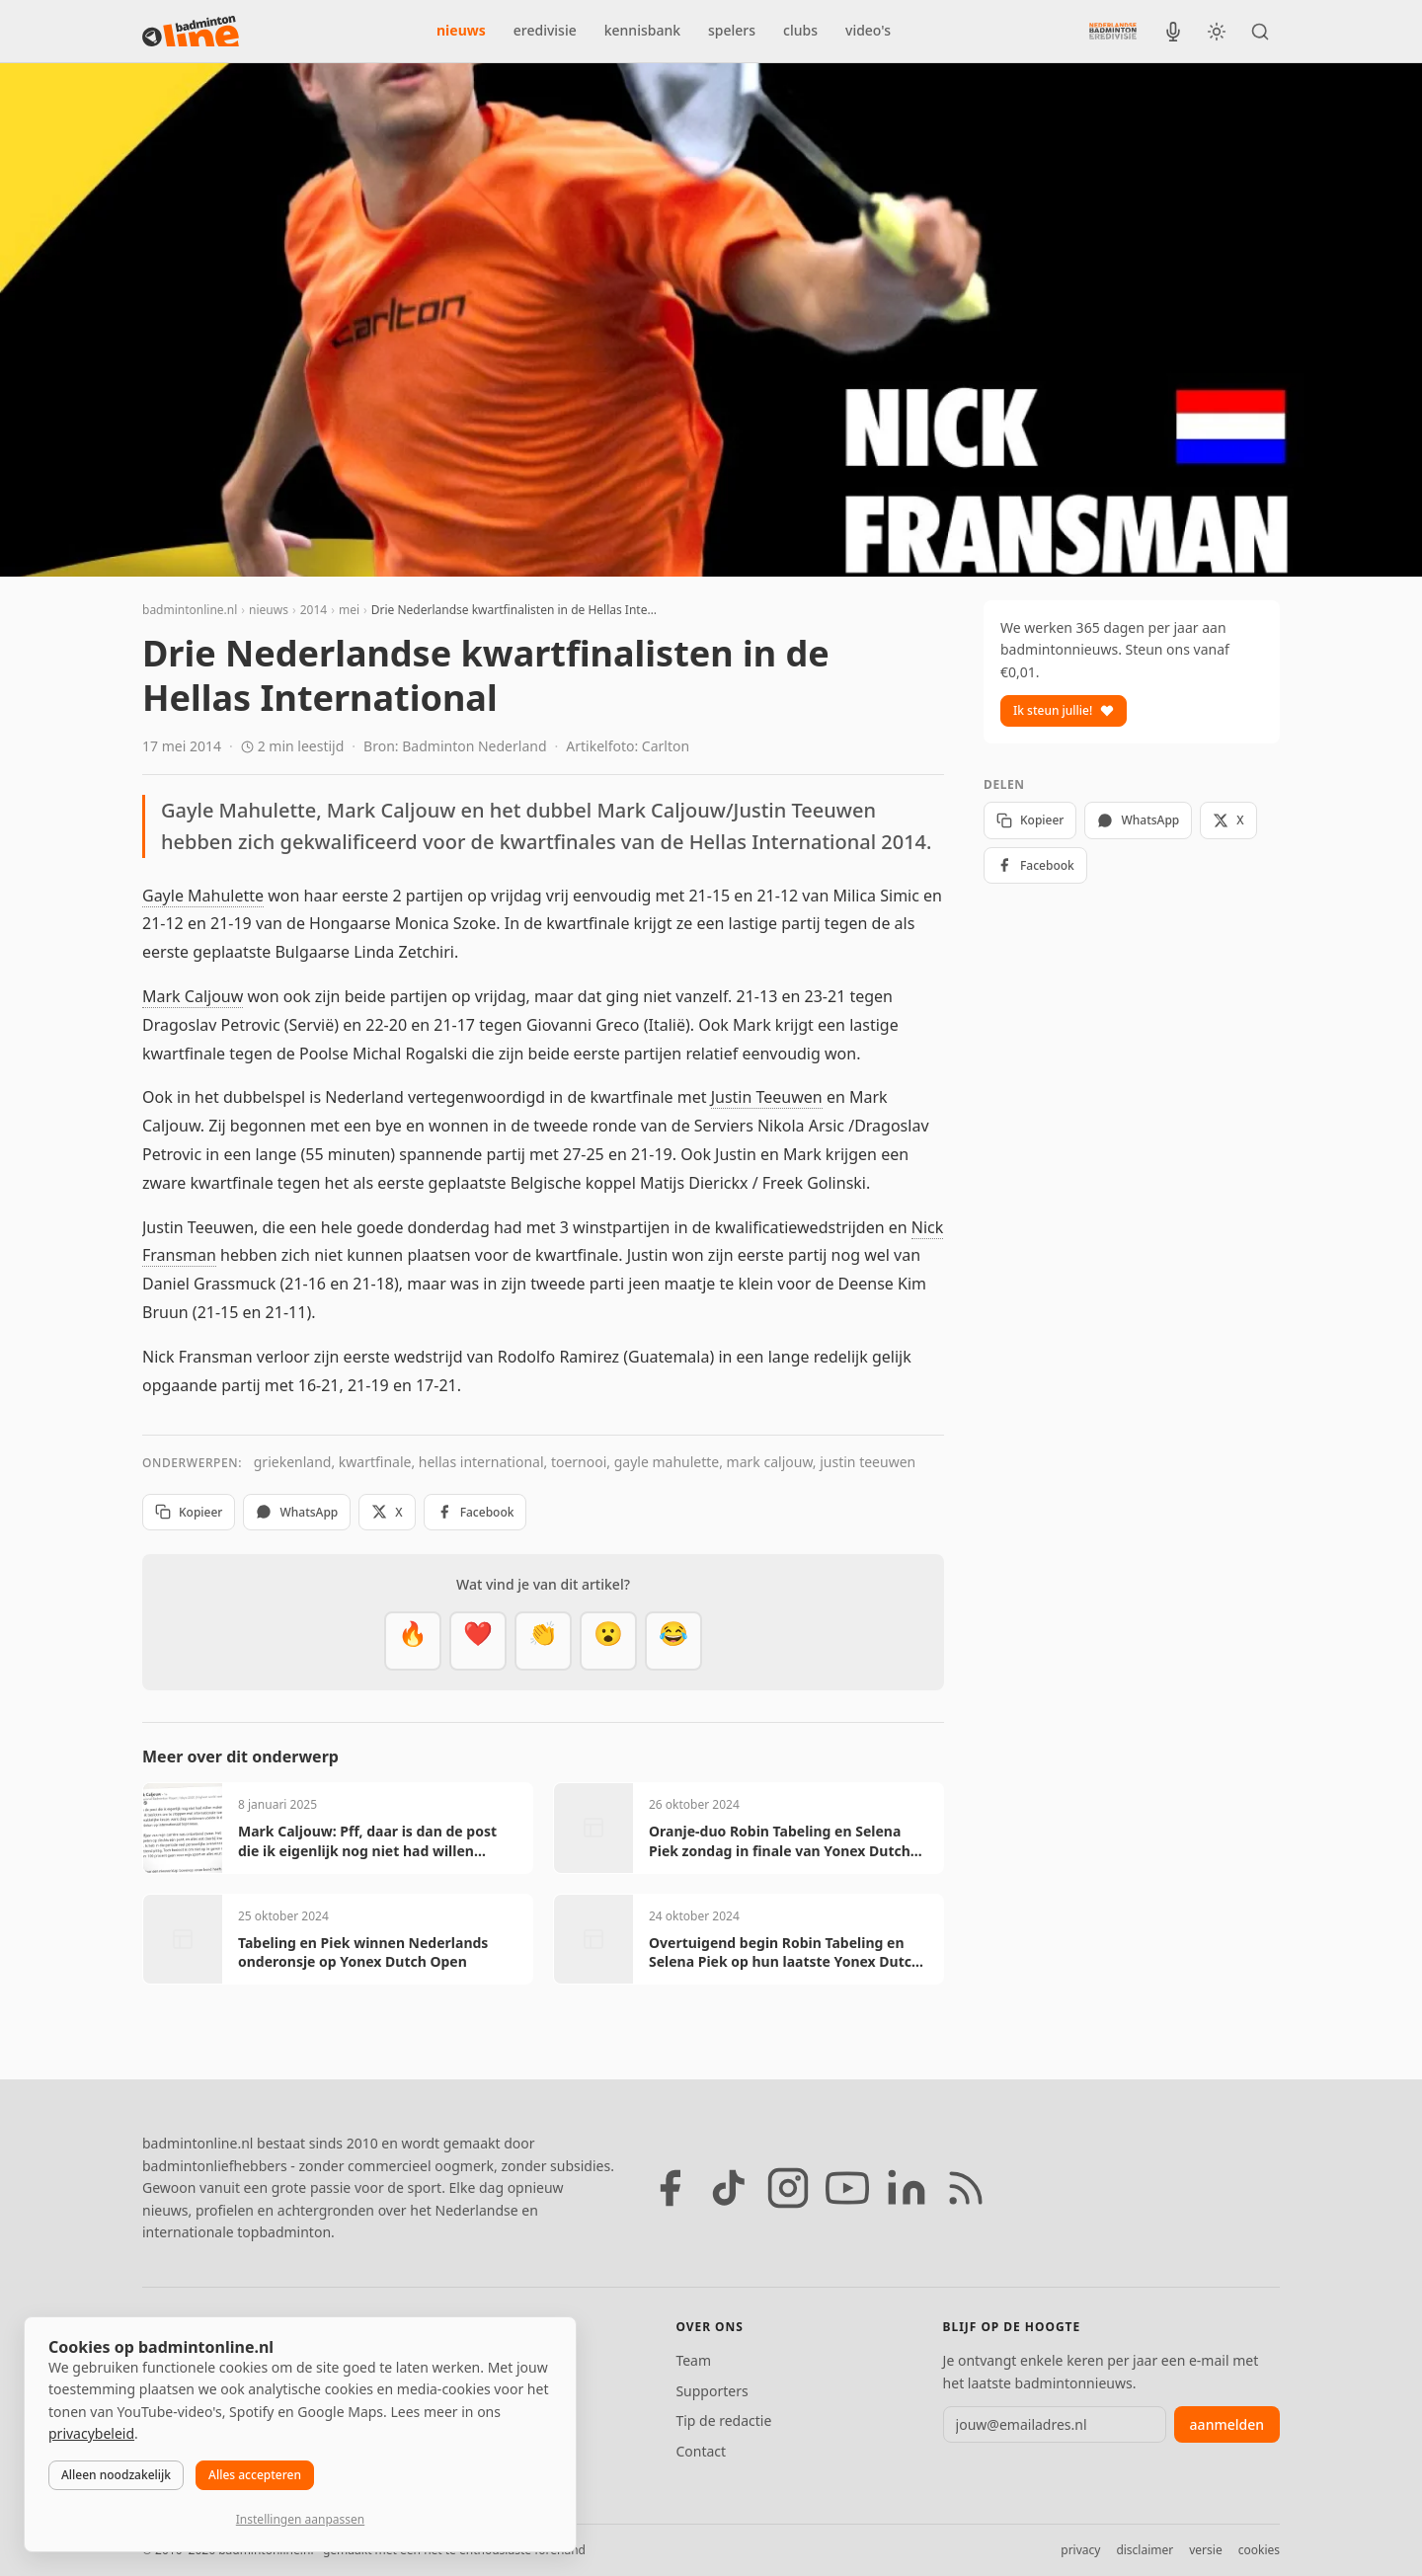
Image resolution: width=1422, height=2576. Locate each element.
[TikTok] (728, 2188)
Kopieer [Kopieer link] (188, 1512)
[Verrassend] (608, 1641)
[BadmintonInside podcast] (1173, 31)
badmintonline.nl (189, 609)
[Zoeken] (1260, 31)
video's (868, 30)
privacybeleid (91, 2433)
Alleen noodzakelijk (116, 2474)
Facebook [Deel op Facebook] (475, 1512)
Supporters (711, 2390)
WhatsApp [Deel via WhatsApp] (297, 1512)
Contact (700, 2451)
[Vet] (412, 1641)
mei (349, 609)
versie (1205, 2549)
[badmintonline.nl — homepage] (190, 31)
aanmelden (1227, 2424)
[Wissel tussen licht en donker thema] (1216, 31)
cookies (1259, 2549)
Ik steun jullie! (1063, 710)
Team (693, 2360)
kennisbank (642, 30)
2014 (313, 609)
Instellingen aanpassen (300, 2519)
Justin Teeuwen (767, 1097)
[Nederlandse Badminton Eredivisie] (1113, 30)
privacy (1080, 2549)
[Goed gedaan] (543, 1641)
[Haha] (673, 1641)
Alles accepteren (254, 2474)
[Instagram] (788, 2188)
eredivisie (545, 30)
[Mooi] (478, 1641)
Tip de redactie (723, 2420)
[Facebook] (669, 2188)
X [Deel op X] (386, 1512)
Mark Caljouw (192, 996)
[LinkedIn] (906, 2188)
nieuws (461, 30)
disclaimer (1144, 2549)
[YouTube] (847, 2188)
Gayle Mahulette (203, 895)
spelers (731, 30)
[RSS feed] (966, 2188)
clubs (800, 30)
